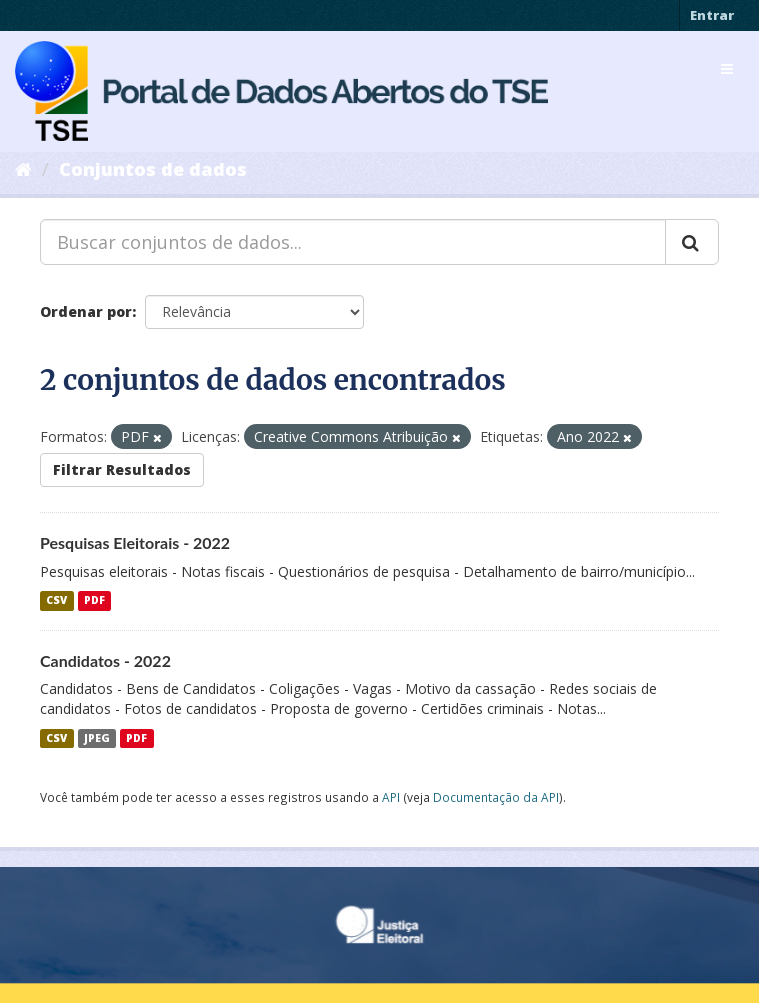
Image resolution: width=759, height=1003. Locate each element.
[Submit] (692, 242)
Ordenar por (86, 311)
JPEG (97, 738)
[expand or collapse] (727, 69)
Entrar (712, 15)
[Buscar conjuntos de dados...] (353, 242)
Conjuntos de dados (153, 169)
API (391, 797)
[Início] (23, 169)
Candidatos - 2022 (105, 660)
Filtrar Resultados (122, 469)
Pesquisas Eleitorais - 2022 (135, 542)
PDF (94, 601)
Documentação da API (496, 797)
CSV (56, 601)
